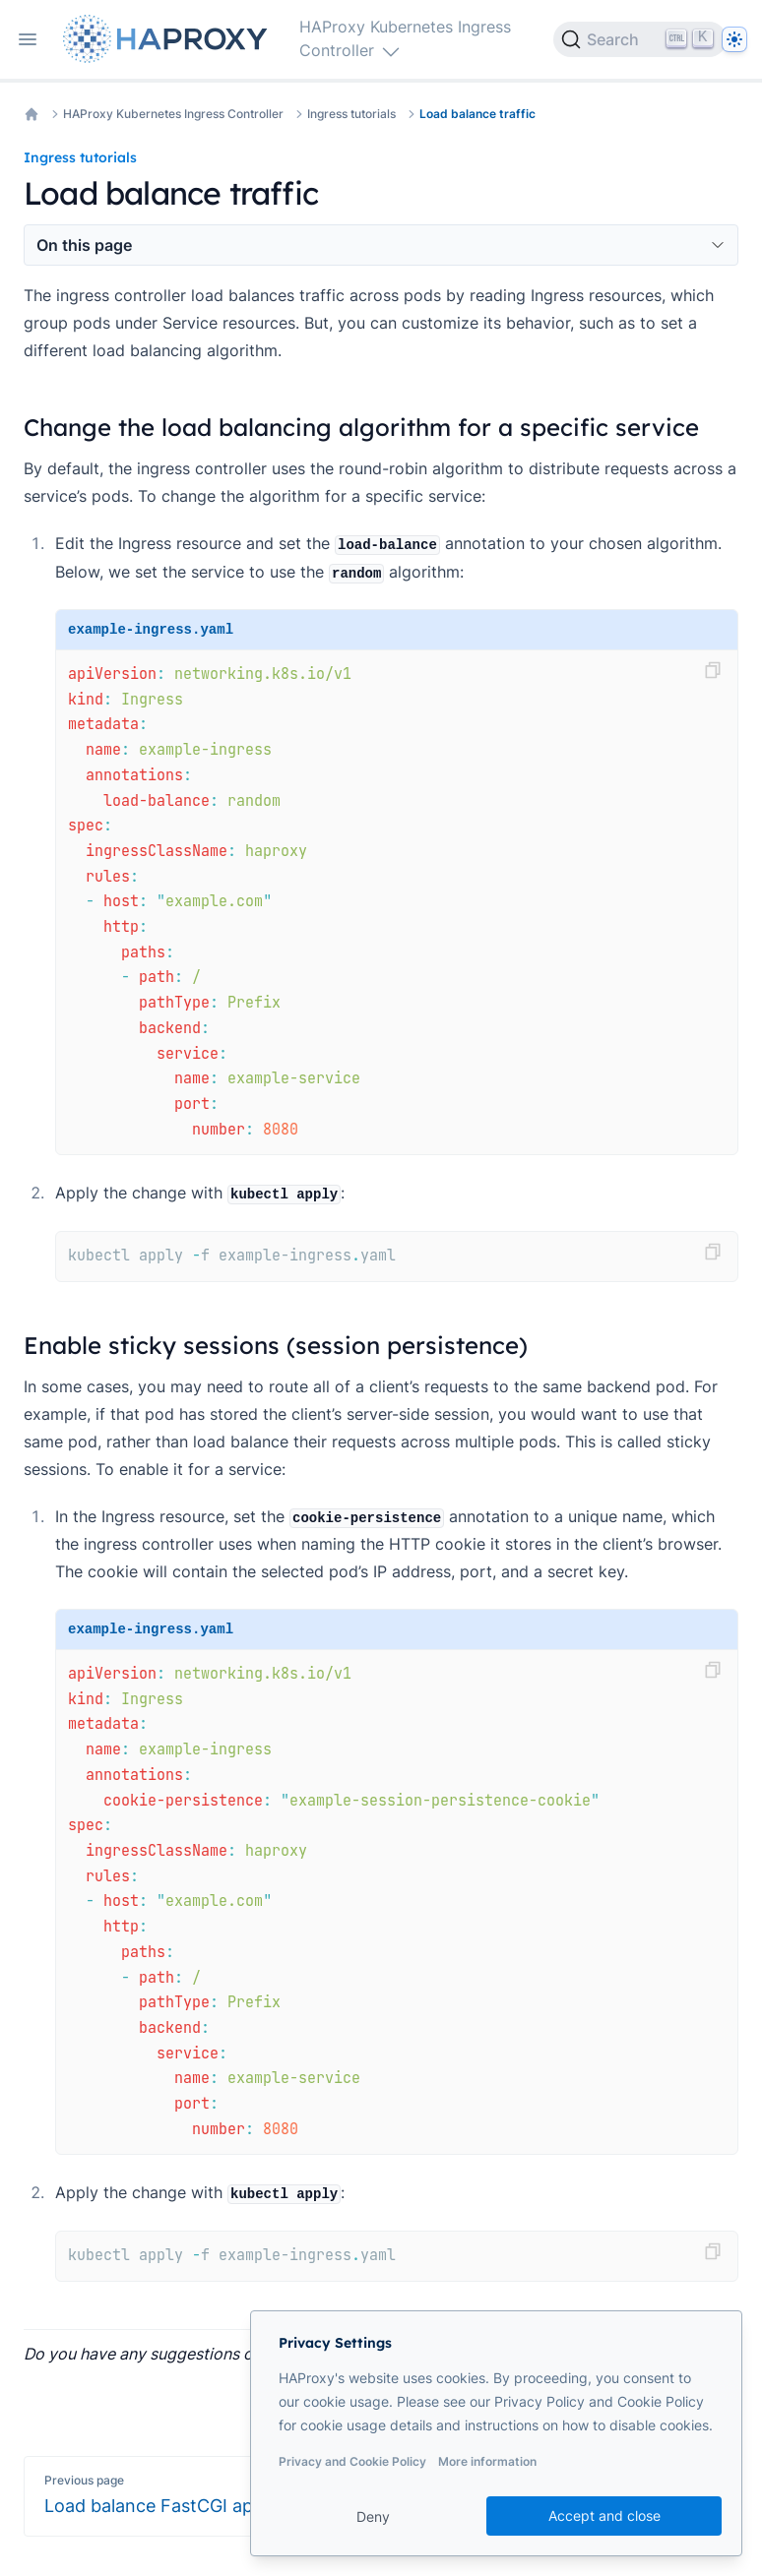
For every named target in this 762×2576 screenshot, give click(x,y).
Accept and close (604, 2515)
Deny (373, 2516)
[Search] (640, 39)
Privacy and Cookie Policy (352, 2461)
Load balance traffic (477, 113)
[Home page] (169, 39)
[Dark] (734, 39)
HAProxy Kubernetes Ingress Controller (173, 113)
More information (487, 2461)
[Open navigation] (27, 39)
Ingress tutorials (351, 113)
